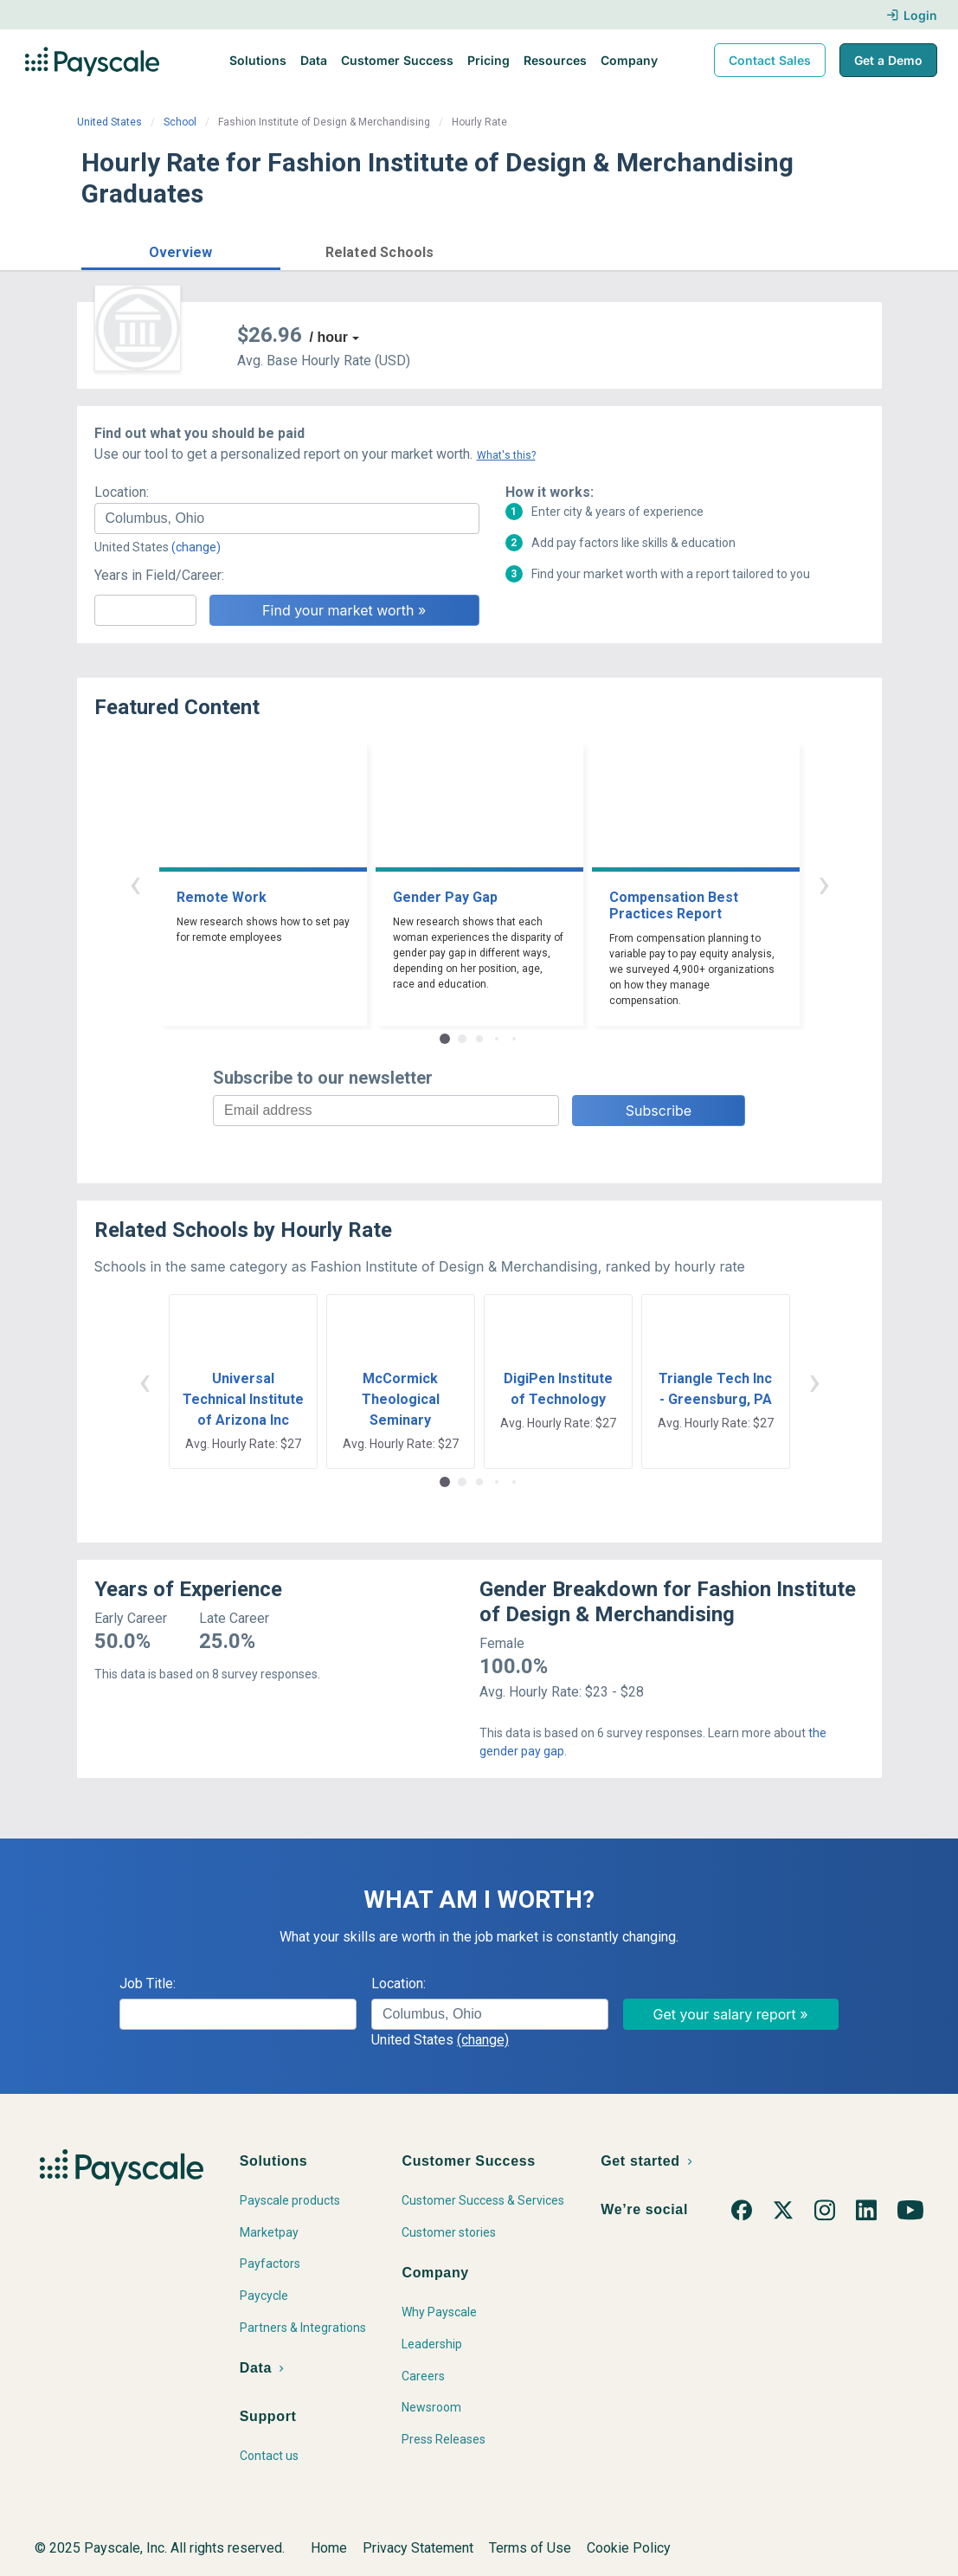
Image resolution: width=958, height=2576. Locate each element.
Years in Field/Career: (159, 575)
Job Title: (147, 1983)
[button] (180, 249)
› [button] (824, 883)
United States (109, 122)
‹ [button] (135, 883)
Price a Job (669, 250)
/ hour (329, 337)
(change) (196, 547)
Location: (121, 492)
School (180, 122)
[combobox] (286, 518)
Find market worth (806, 250)
